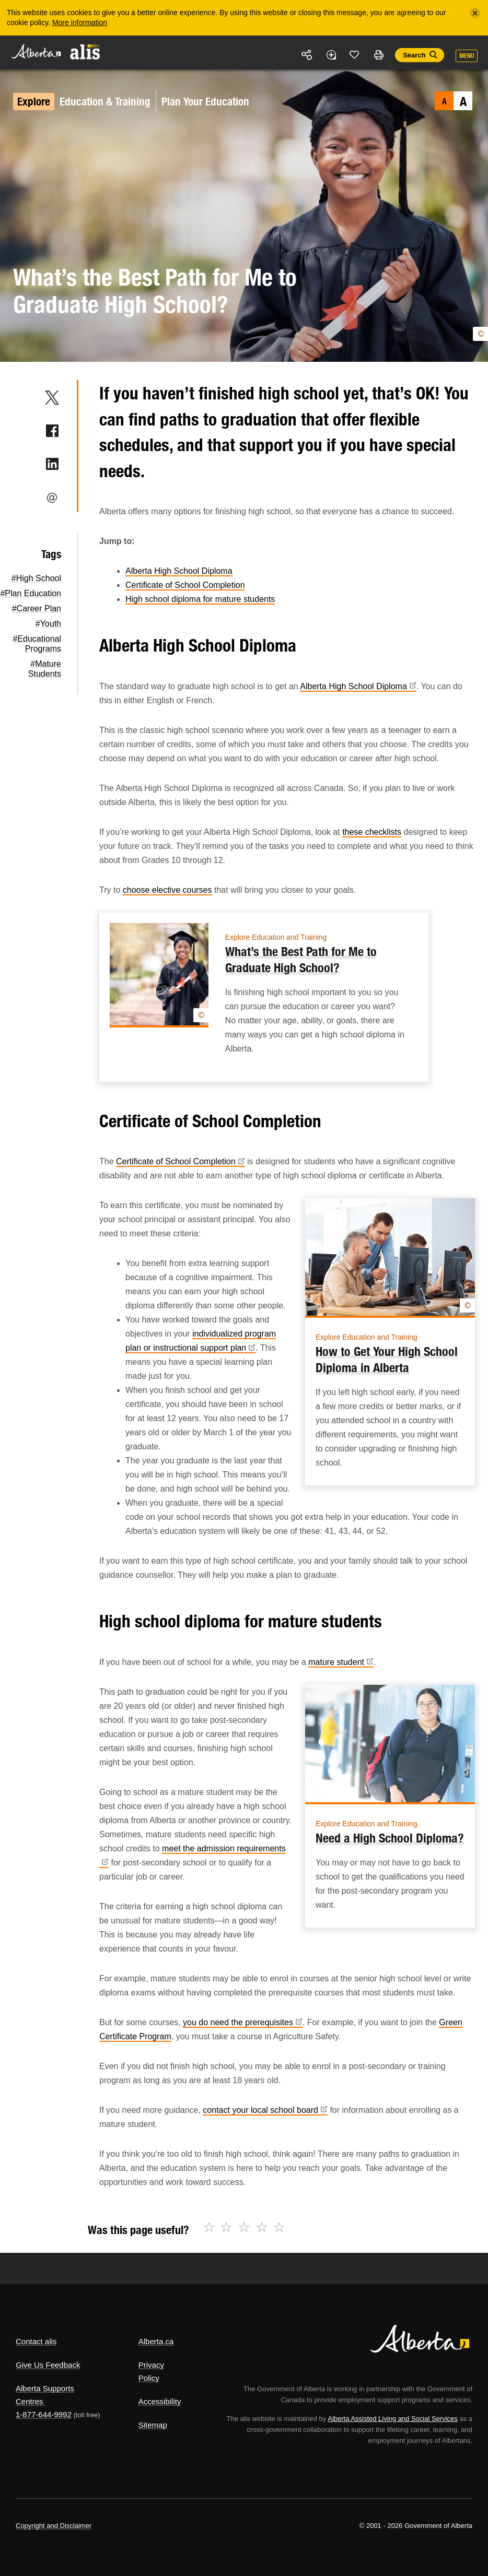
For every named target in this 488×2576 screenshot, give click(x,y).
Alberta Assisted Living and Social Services (393, 2419)
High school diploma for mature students (200, 599)
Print (378, 55)
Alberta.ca (156, 2341)
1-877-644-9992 (44, 2414)
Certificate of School (180, 1161)
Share (307, 55)
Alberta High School (358, 686)
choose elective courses (167, 889)
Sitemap (152, 2424)
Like (354, 54)
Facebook (52, 431)
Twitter (52, 397)
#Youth (48, 623)
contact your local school (265, 2110)
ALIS (85, 51)
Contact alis (36, 2341)
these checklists (371, 832)
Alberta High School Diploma (179, 570)
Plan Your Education (205, 101)
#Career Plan (36, 608)
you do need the (243, 2022)
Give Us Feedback (48, 2364)
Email (52, 497)
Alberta (35, 51)
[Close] (475, 13)
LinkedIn (52, 464)
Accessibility (159, 2401)
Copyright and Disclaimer (53, 2526)
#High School (36, 578)
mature (341, 1662)
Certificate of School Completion (185, 585)
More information (79, 22)
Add (330, 55)
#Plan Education (30, 593)
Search (414, 55)
